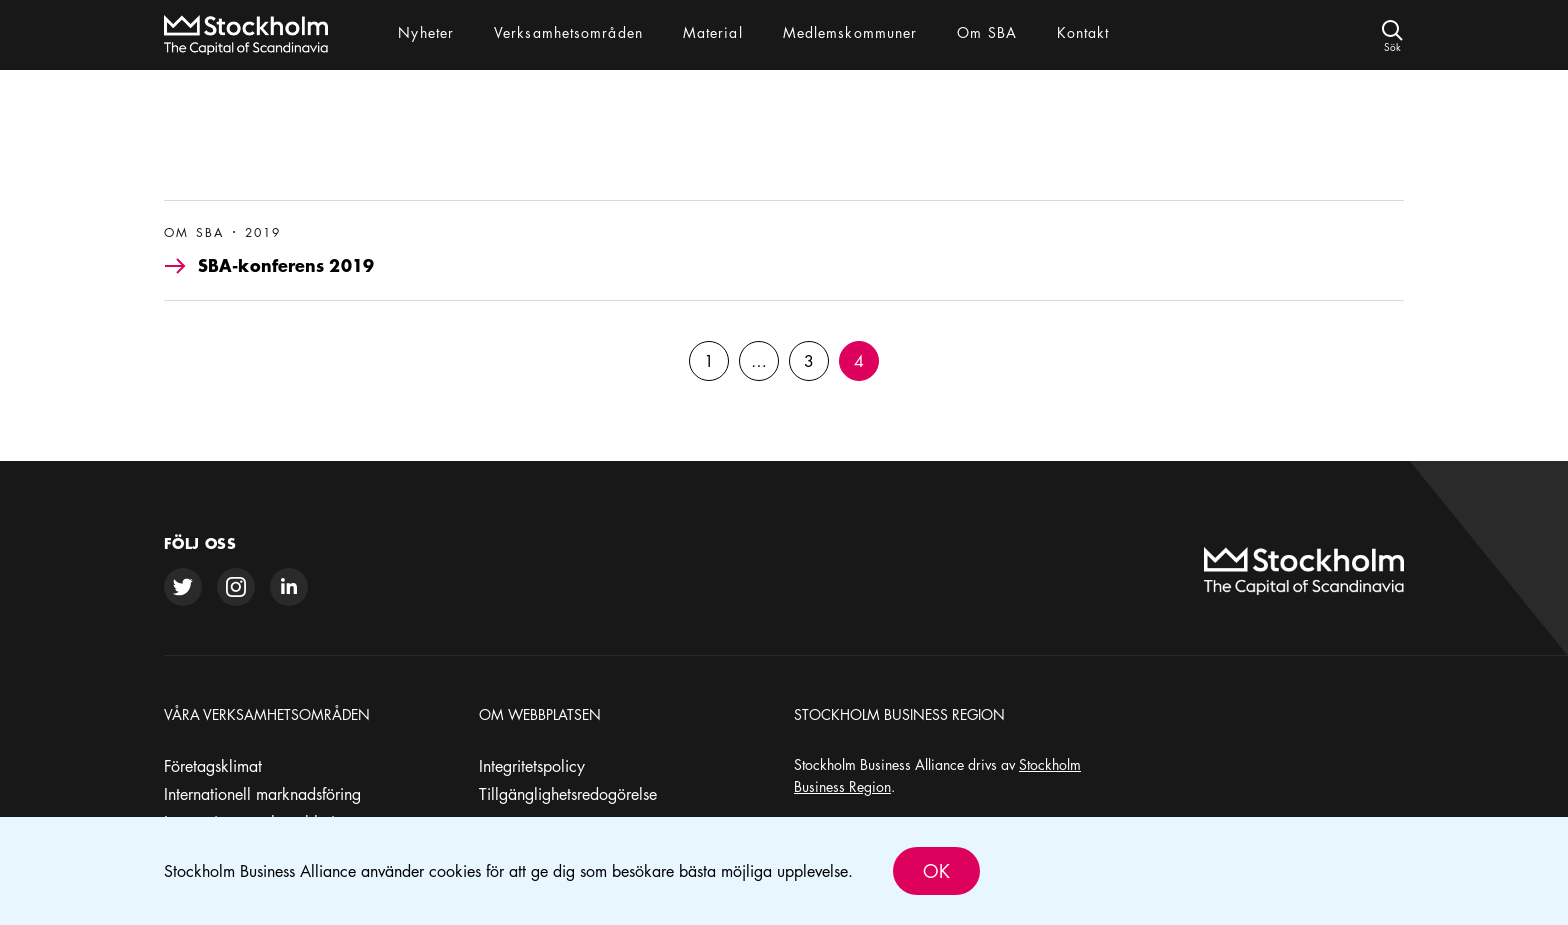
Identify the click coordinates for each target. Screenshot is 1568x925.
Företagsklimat (213, 766)
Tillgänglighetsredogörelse (568, 794)
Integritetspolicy (532, 766)
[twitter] (183, 587)
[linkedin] (289, 587)
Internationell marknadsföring (262, 794)
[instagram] (236, 587)
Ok (936, 871)
